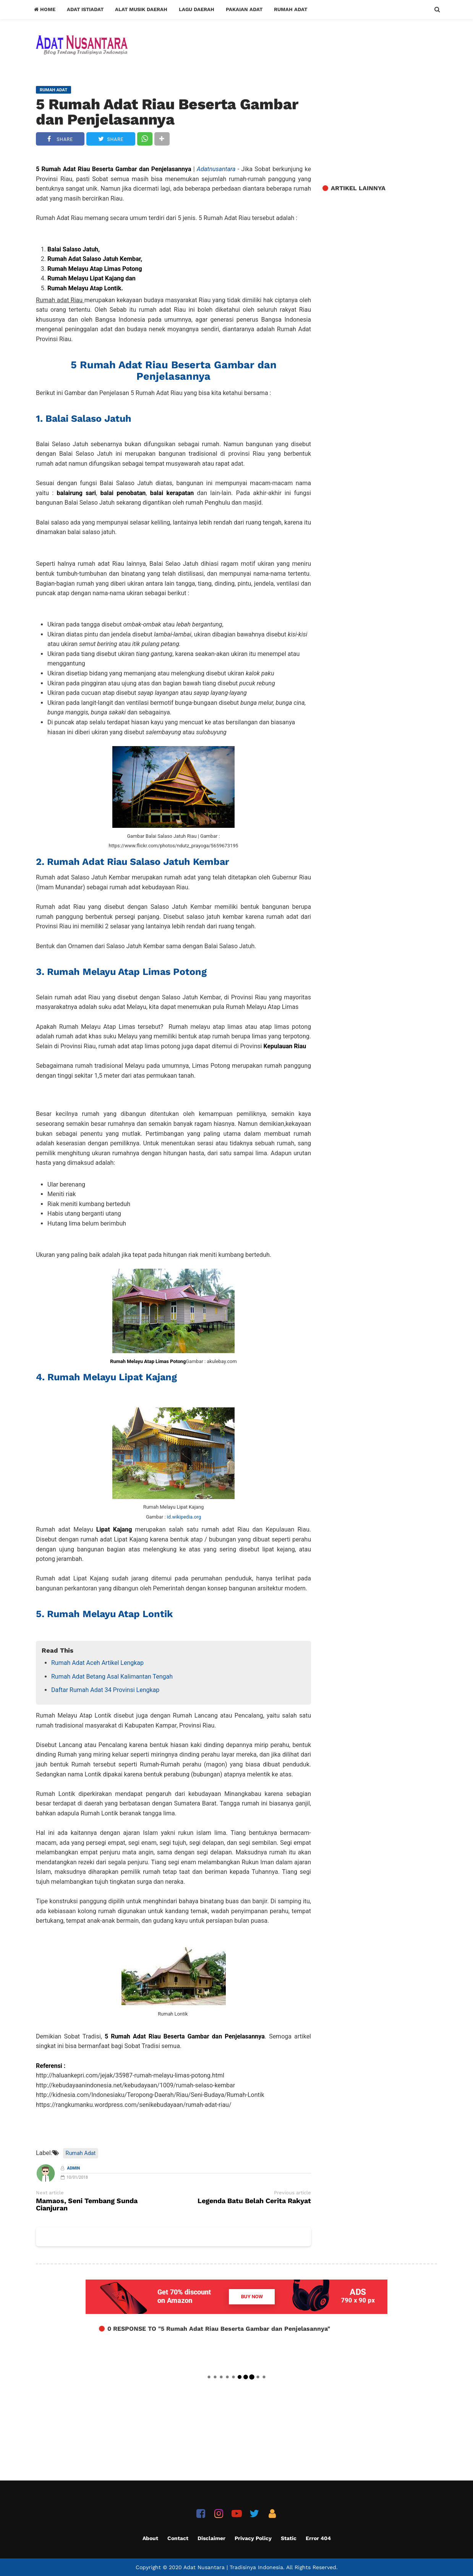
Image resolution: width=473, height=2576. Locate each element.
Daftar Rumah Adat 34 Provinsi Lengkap (105, 1690)
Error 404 (318, 2538)
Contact (177, 2538)
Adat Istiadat (85, 9)
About (150, 2538)
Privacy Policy (253, 2538)
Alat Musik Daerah (141, 9)
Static (288, 2538)
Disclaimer (211, 2538)
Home (44, 9)
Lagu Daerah (196, 9)
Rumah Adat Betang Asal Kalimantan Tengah (112, 1676)
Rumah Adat (290, 9)
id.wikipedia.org (184, 1517)
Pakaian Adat (244, 9)
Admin (73, 2168)
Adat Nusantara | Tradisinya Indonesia (233, 2567)
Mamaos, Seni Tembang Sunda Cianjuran (87, 2204)
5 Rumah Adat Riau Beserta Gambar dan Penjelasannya (167, 112)
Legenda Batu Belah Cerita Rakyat (254, 2201)
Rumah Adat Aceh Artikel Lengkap (97, 1662)
